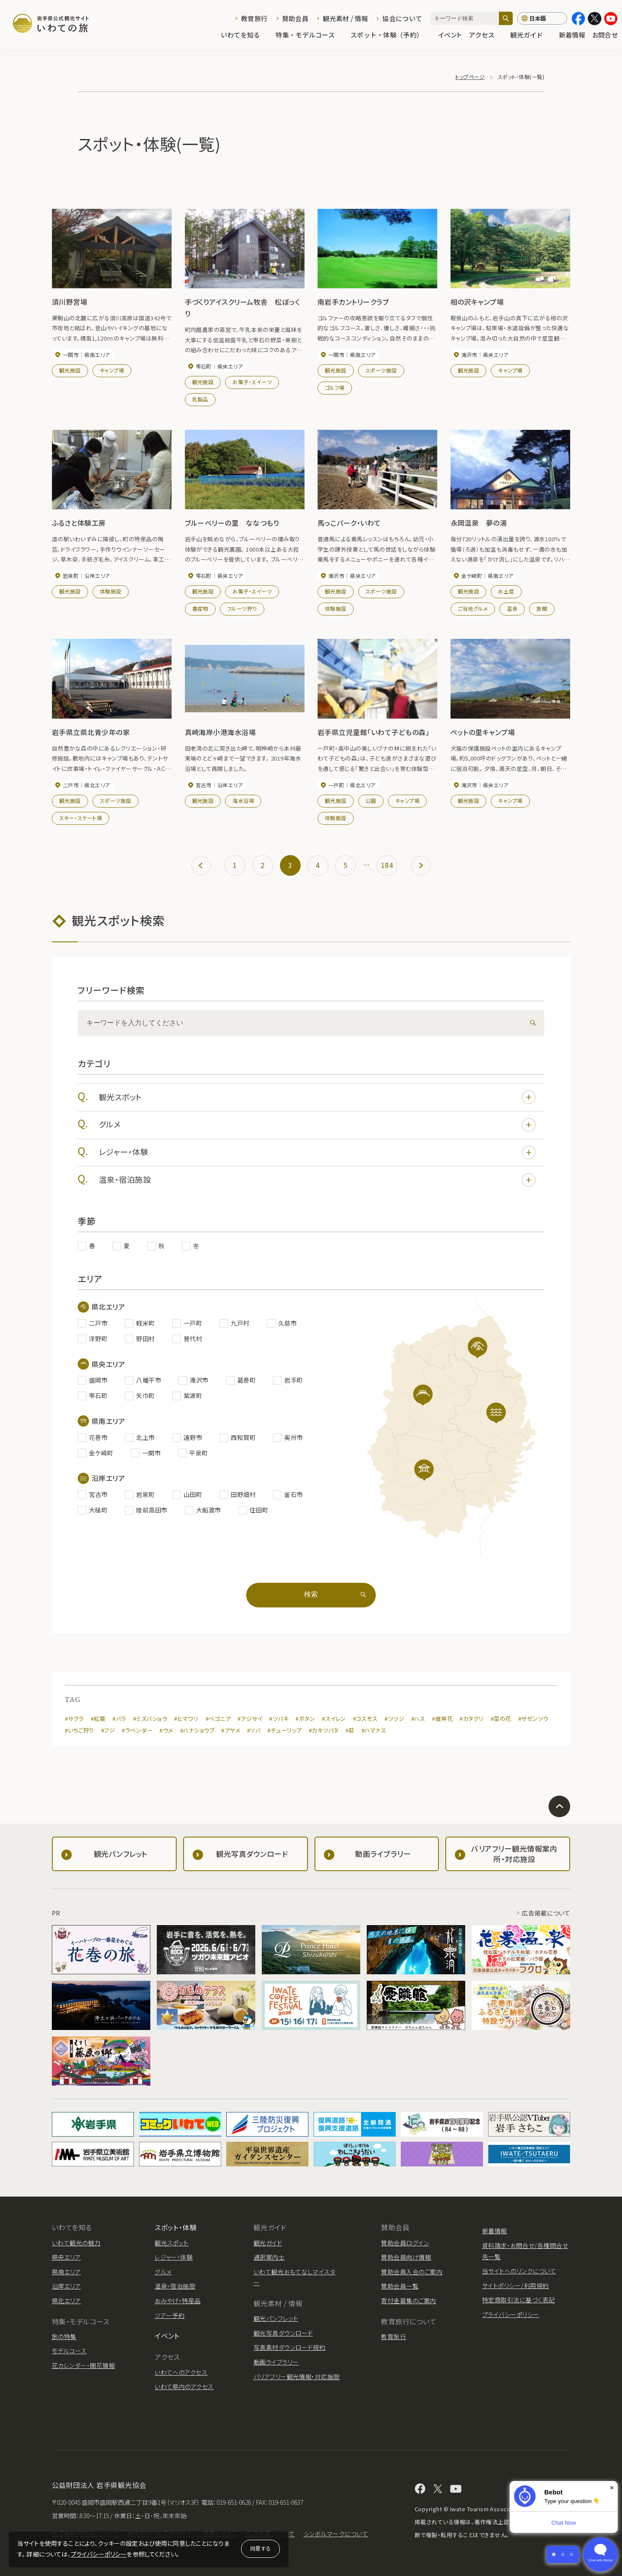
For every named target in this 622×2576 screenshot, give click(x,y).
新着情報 (572, 35)
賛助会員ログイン (405, 2242)
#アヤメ (230, 1730)
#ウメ (166, 1730)
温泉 (512, 608)
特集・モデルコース (309, 35)
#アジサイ (250, 1718)
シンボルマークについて (336, 2533)
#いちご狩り (79, 1730)
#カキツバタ (324, 1730)
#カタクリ (471, 1718)
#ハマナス (374, 1730)
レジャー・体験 (317, 1152)
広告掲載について (546, 1913)
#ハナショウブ (197, 1730)
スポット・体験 (176, 2227)
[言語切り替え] (542, 18)
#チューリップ (284, 1730)
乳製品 (200, 399)
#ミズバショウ (150, 1718)
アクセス (486, 35)
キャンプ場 (112, 370)
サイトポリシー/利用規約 (515, 2285)
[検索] (506, 18)
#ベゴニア (218, 1718)
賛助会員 (295, 18)
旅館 (541, 608)
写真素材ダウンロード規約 (290, 2347)
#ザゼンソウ (533, 1718)
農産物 (200, 608)
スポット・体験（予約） (391, 35)
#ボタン (305, 1718)
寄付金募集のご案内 (408, 2300)
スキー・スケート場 (80, 817)
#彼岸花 (442, 1718)
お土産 (506, 591)
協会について (402, 18)
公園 (370, 800)
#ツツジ (394, 1718)
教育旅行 (254, 18)
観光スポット (317, 1097)
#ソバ (253, 1730)
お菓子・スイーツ (252, 381)
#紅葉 (98, 1718)
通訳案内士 (269, 2257)
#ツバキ (279, 1718)
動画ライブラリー (276, 2362)
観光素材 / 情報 (345, 18)
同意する (260, 2548)
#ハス (418, 1718)
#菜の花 (501, 1718)
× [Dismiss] (612, 2487)
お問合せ (605, 35)
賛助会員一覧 (400, 2286)
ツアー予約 (169, 2315)
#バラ (119, 1718)
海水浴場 (243, 800)
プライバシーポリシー (99, 2554)
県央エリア (66, 2257)
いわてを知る (245, 35)
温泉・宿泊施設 (317, 1180)
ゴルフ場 (335, 387)
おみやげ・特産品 (178, 2300)
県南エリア (66, 2271)
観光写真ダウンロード (283, 2333)
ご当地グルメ (473, 608)
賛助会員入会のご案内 (411, 2271)
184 (387, 865)
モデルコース (69, 2350)
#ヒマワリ (186, 1718)
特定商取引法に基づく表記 (518, 2299)
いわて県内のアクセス (184, 2386)
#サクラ (74, 1718)
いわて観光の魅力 (76, 2242)
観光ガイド (531, 35)
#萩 (350, 1730)
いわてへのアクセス (181, 2372)
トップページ (470, 76)
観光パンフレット (276, 2318)
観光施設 (70, 370)
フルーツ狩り (242, 608)
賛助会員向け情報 (406, 2257)
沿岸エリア (66, 2286)
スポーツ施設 (381, 370)
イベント (450, 35)
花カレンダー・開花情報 (83, 2365)
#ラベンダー (137, 1730)
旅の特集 (64, 2336)
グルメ (317, 1125)
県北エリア (66, 2300)
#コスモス (365, 1718)
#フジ (108, 1730)
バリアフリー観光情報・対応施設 (297, 2376)
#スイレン (334, 1718)
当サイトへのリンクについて (519, 2271)
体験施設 (110, 591)
